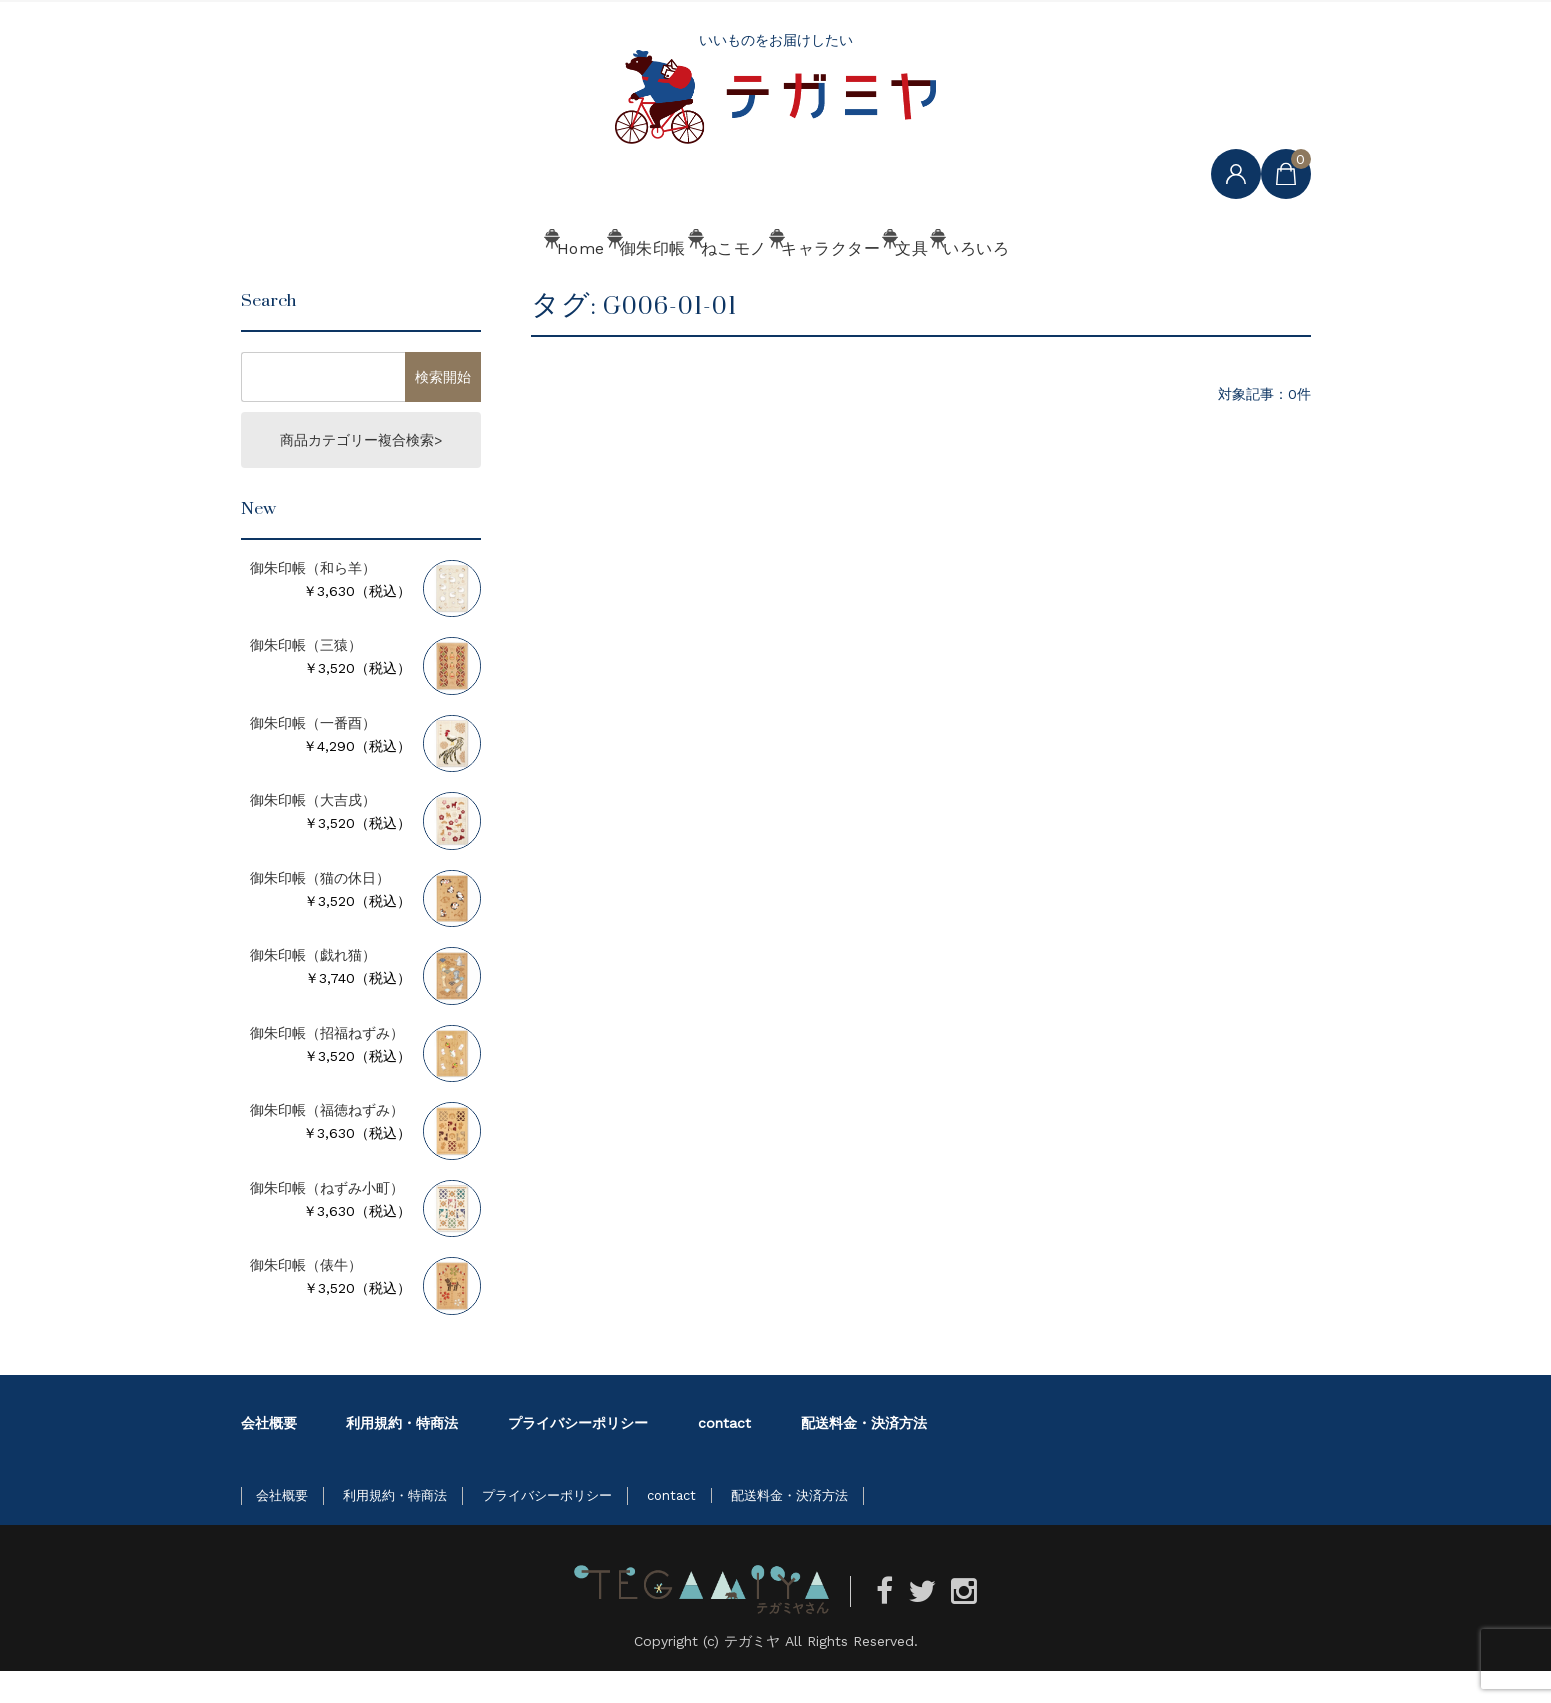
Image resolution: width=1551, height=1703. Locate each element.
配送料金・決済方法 (864, 1455)
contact (724, 1455)
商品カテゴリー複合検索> (361, 472)
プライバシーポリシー (578, 1455)
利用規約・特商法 (402, 1455)
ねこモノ (699, 287)
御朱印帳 (561, 287)
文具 (989, 287)
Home (431, 287)
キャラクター (851, 287)
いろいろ (1113, 287)
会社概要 (269, 1455)
